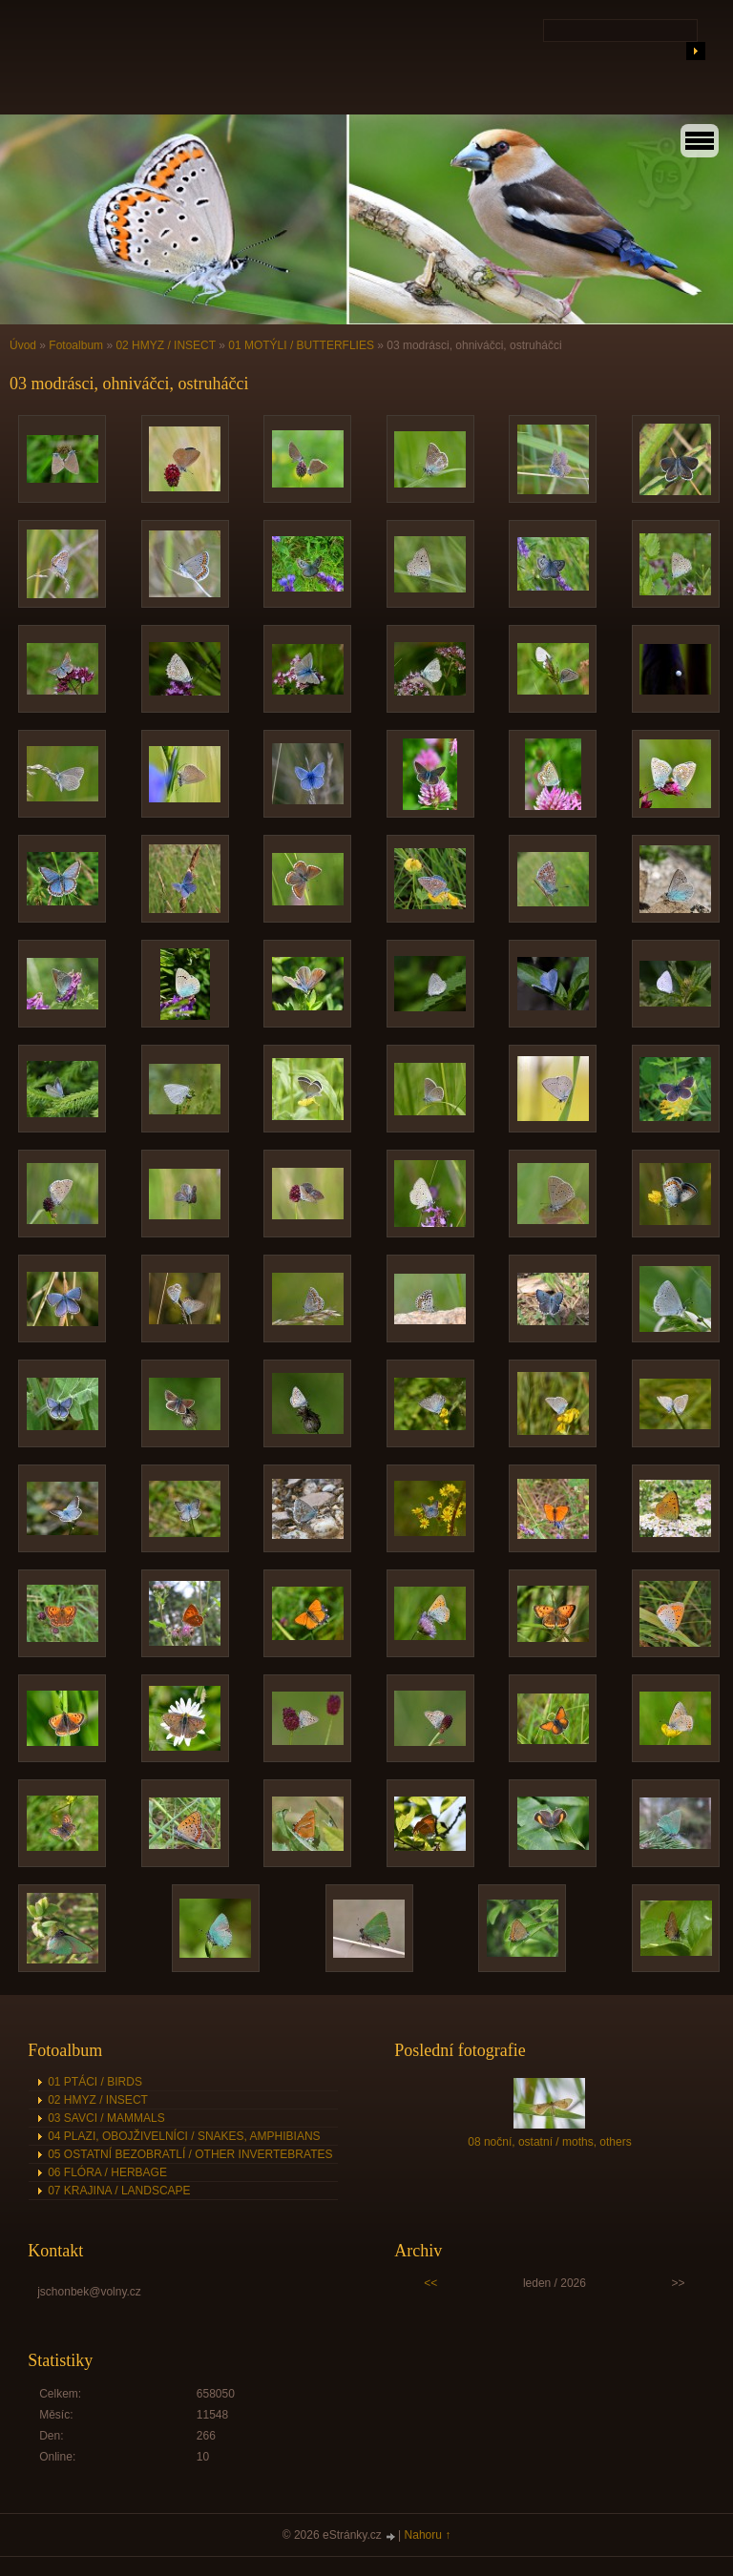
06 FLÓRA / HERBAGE (107, 2172)
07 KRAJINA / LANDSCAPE (119, 2190)
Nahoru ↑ (428, 2535)
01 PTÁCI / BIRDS (95, 2081)
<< (430, 2283)
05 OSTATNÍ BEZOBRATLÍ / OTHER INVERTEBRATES (190, 2154)
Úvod (23, 345)
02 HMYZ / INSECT (165, 345)
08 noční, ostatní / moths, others (549, 2142)
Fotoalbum (76, 345)
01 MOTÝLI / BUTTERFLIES (301, 345)
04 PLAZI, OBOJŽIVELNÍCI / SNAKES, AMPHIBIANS (184, 2136)
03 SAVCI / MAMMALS (106, 2118)
